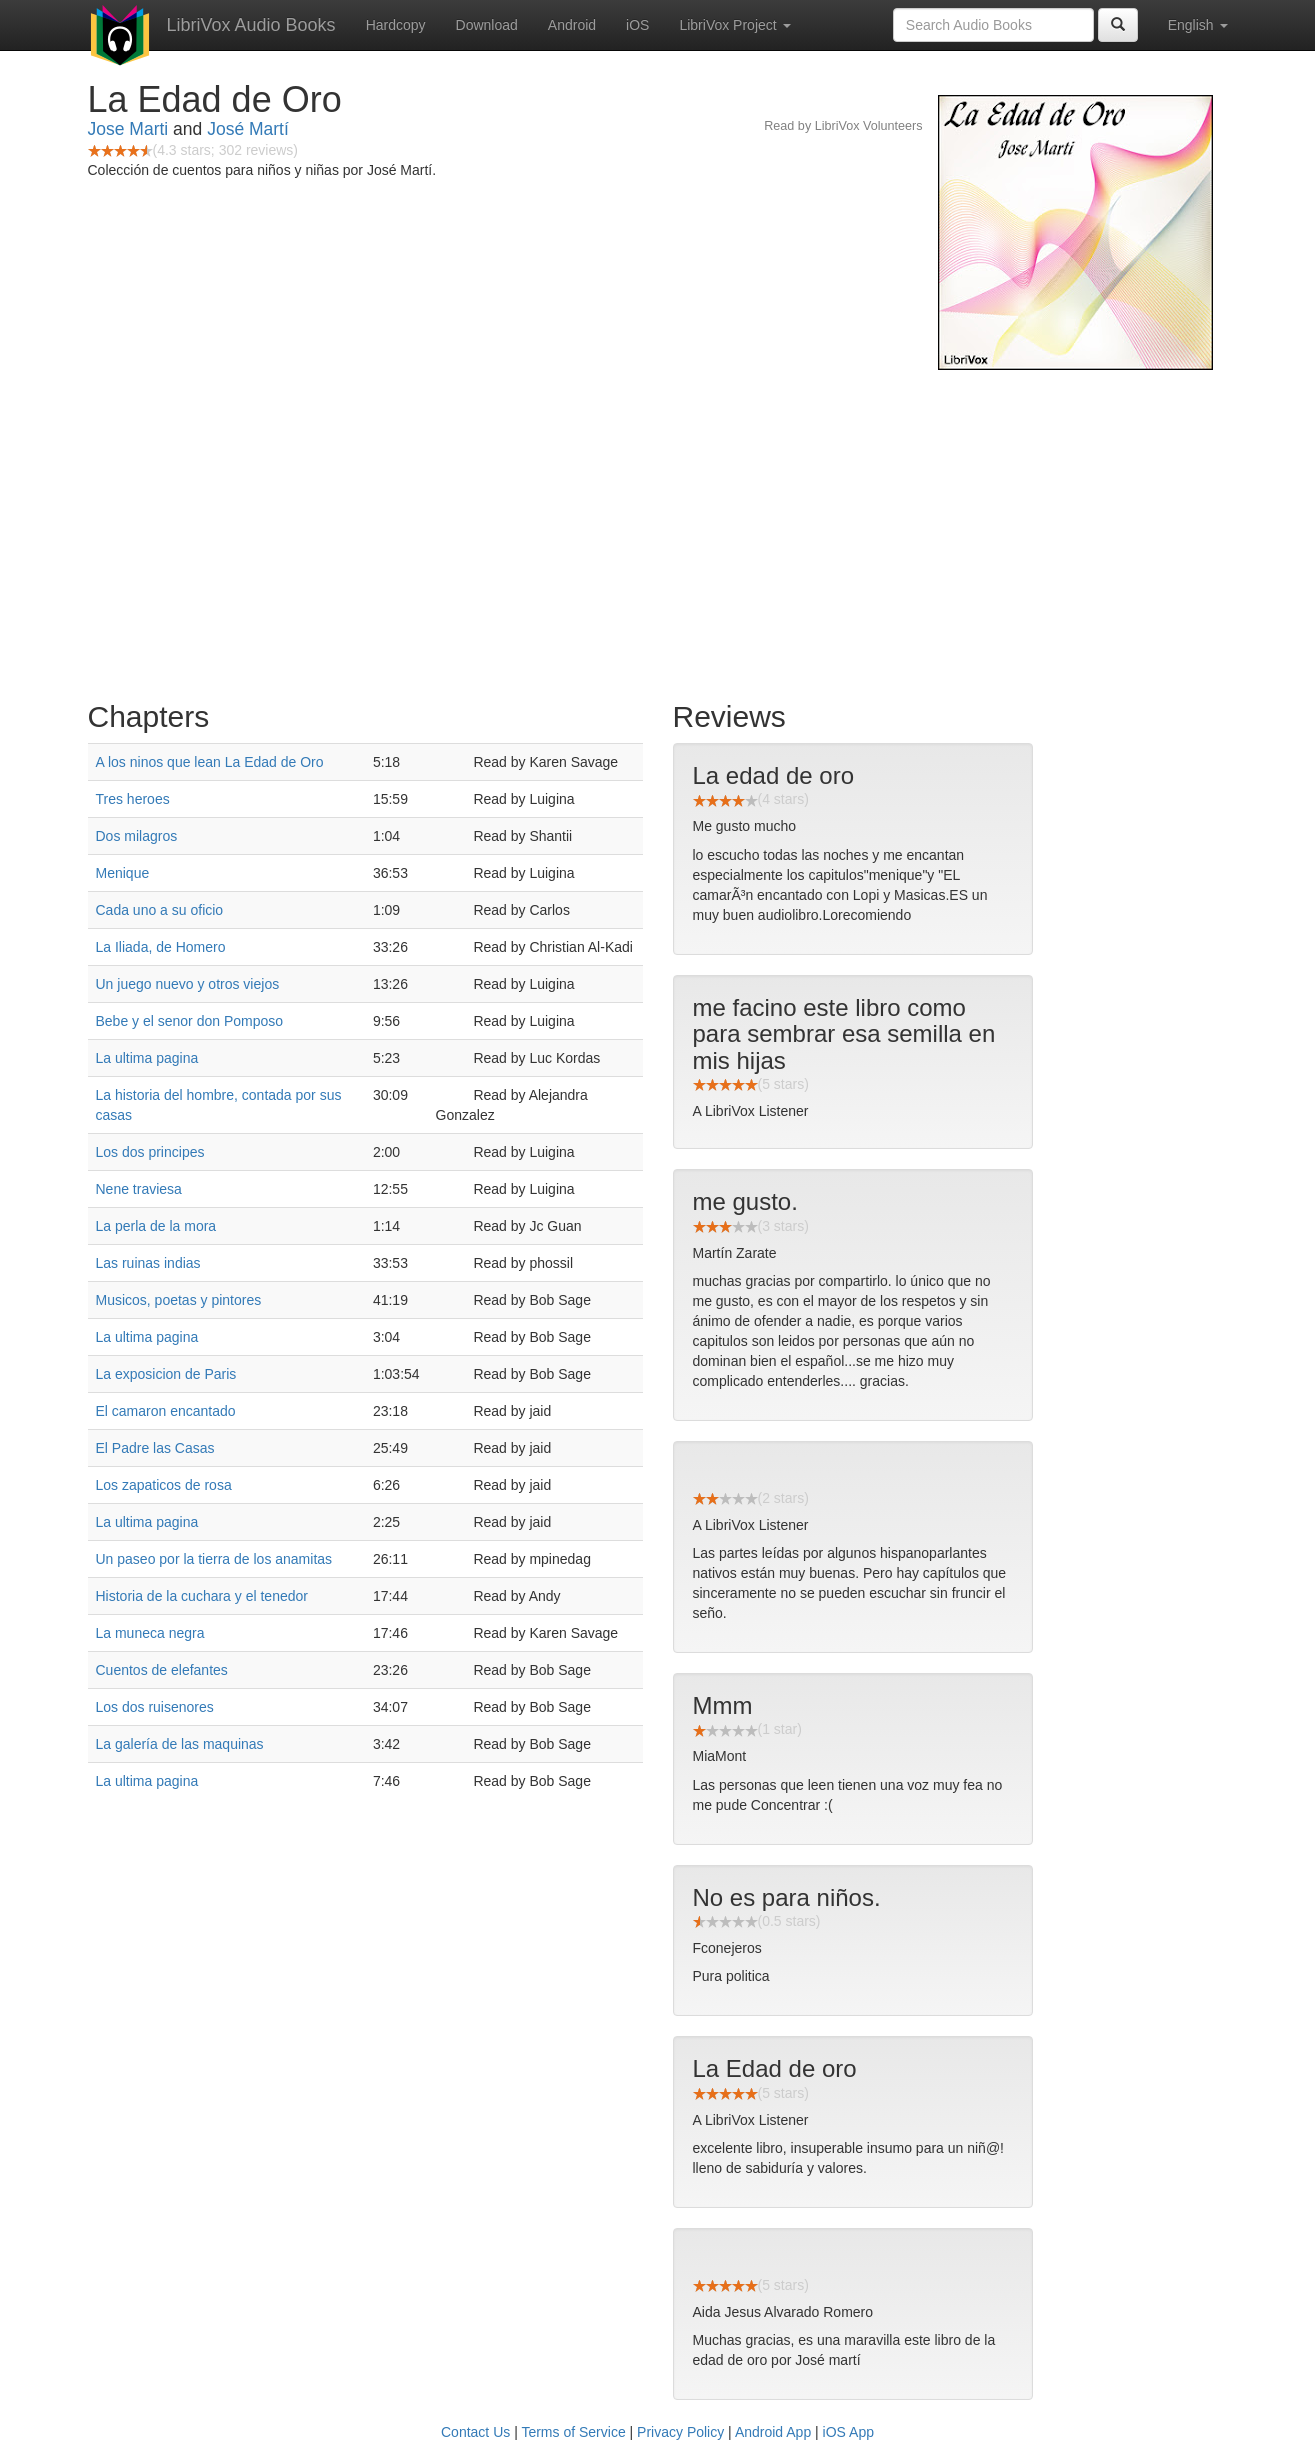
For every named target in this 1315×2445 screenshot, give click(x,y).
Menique (123, 873)
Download (487, 25)
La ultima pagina (147, 1058)
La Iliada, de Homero (161, 947)
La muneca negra (150, 1633)
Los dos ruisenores (155, 1707)
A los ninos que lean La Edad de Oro (210, 762)
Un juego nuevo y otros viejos (188, 984)
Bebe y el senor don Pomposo (190, 1021)
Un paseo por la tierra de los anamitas (214, 1559)
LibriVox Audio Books (251, 25)
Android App (773, 2432)
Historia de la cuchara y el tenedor (202, 1596)
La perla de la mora (156, 1226)
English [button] (1198, 25)
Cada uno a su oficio (160, 910)
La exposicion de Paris (166, 1374)
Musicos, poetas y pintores (179, 1300)
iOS (637, 25)
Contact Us (475, 2432)
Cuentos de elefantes (162, 1670)
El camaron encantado (166, 1411)
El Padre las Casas (155, 1448)
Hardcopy (396, 25)
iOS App (848, 2432)
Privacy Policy (680, 2432)
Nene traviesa (139, 1189)
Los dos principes (150, 1152)
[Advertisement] (658, 530)
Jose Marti (128, 129)
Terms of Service (573, 2432)
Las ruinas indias (148, 1263)
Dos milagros (137, 836)
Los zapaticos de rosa (164, 1485)
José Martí (248, 129)
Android (572, 25)
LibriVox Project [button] (734, 25)
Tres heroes (133, 799)
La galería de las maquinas (180, 1744)
